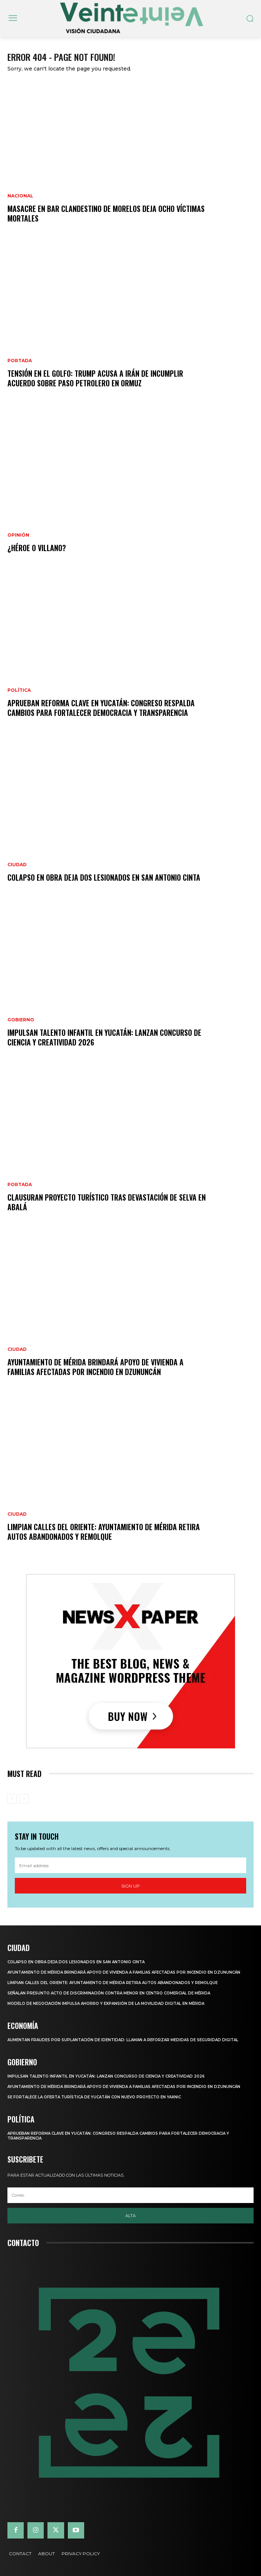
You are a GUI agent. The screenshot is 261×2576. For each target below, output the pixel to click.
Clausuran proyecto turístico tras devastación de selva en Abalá (106, 1202)
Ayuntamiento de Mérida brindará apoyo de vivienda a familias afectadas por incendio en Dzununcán (95, 1366)
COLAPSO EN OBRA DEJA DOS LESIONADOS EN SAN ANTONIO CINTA (103, 877)
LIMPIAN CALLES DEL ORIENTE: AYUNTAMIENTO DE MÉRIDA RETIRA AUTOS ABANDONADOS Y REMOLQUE (103, 1531)
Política (19, 690)
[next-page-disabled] (24, 1799)
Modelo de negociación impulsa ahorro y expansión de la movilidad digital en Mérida (105, 2003)
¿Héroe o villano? (36, 547)
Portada (19, 361)
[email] (130, 1865)
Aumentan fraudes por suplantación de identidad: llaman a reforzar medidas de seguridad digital (122, 2039)
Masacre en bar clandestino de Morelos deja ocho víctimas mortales (106, 213)
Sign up (130, 1886)
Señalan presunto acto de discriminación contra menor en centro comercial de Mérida (108, 1993)
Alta (130, 2215)
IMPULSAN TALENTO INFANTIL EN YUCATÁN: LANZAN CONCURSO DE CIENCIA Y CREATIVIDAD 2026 (104, 1037)
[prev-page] (12, 1799)
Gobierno (20, 1020)
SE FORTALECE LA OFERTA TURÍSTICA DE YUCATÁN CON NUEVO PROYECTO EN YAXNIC (94, 2097)
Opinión (18, 535)
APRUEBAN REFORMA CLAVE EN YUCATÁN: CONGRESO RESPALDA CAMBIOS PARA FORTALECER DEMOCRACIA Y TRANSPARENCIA (101, 707)
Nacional (20, 196)
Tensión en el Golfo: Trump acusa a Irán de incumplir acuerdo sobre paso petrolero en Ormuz (95, 378)
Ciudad (17, 865)
